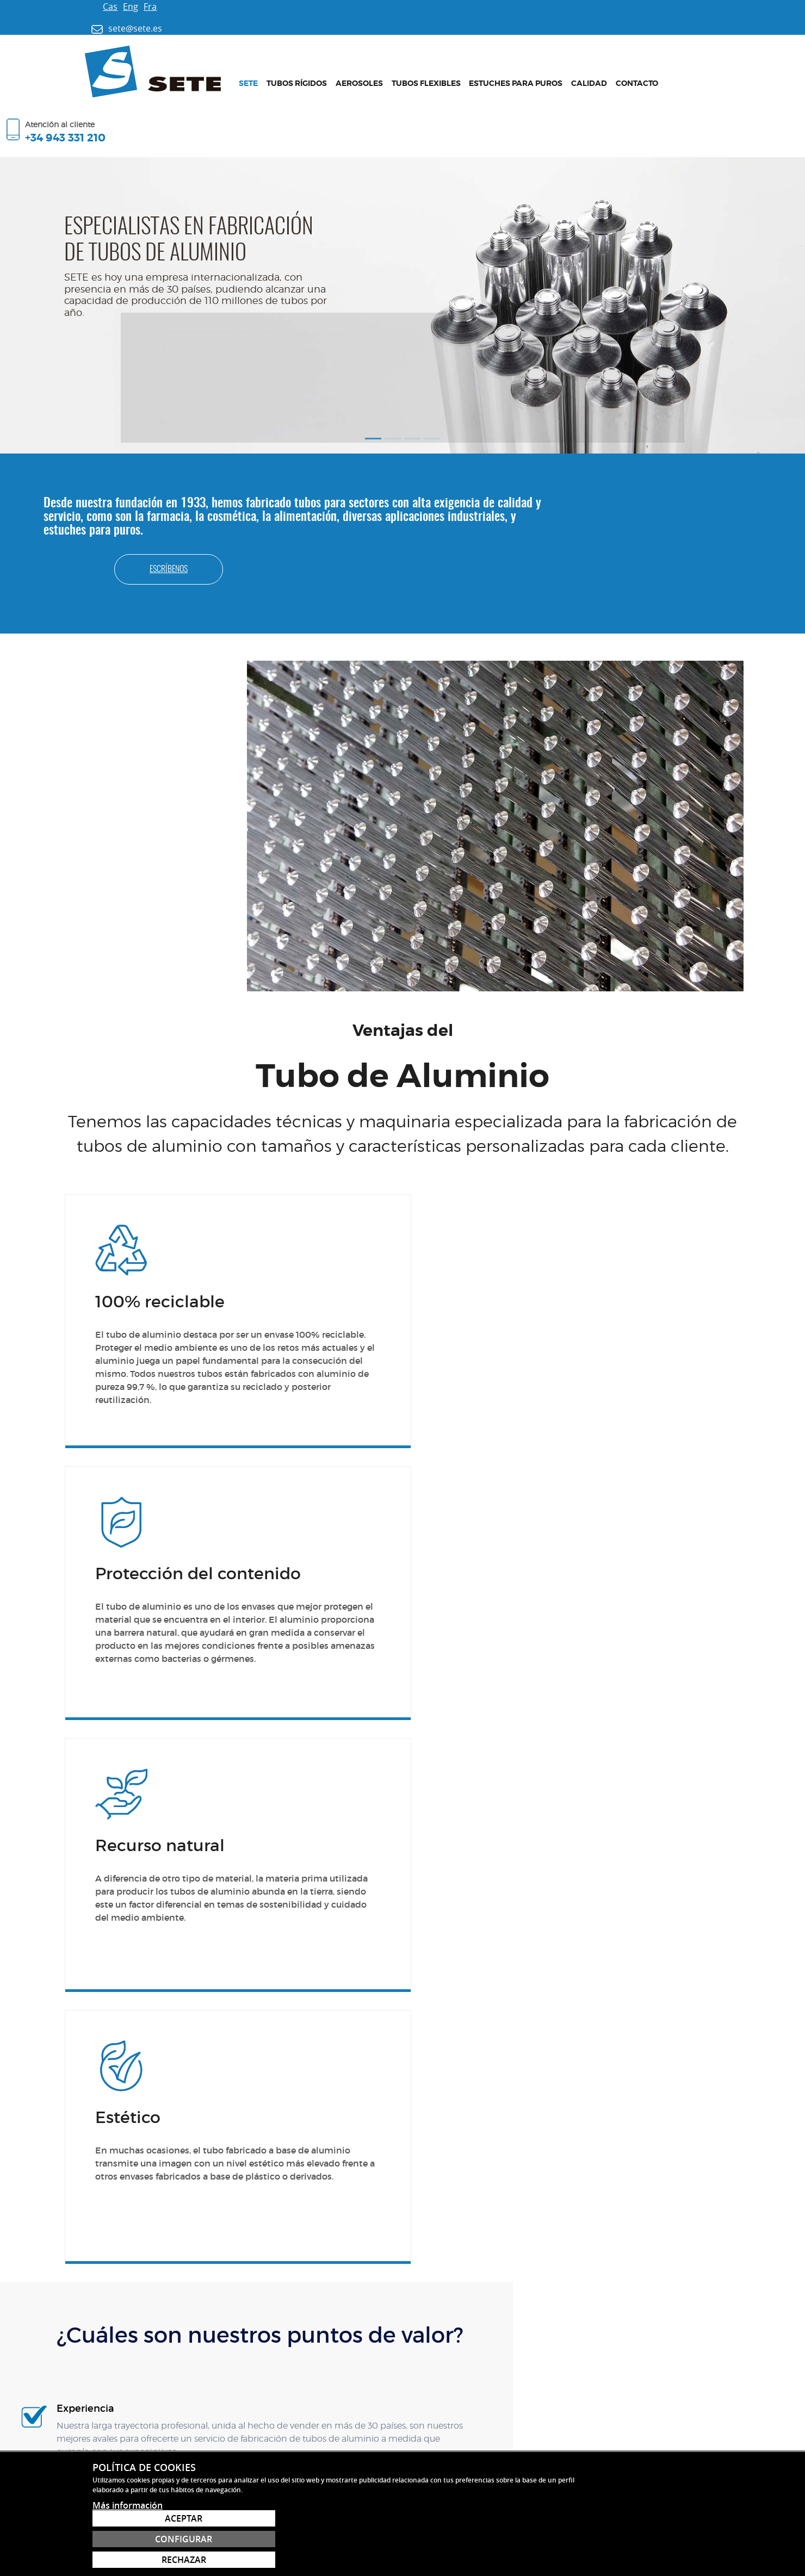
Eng (96, 7)
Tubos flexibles (399, 71)
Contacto (611, 71)
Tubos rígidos (270, 71)
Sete (221, 71)
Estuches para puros (489, 71)
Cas (76, 7)
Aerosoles (332, 71)
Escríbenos (707, 456)
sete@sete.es (95, 2344)
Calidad (563, 71)
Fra (115, 7)
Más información (127, 2559)
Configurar (649, 2539)
